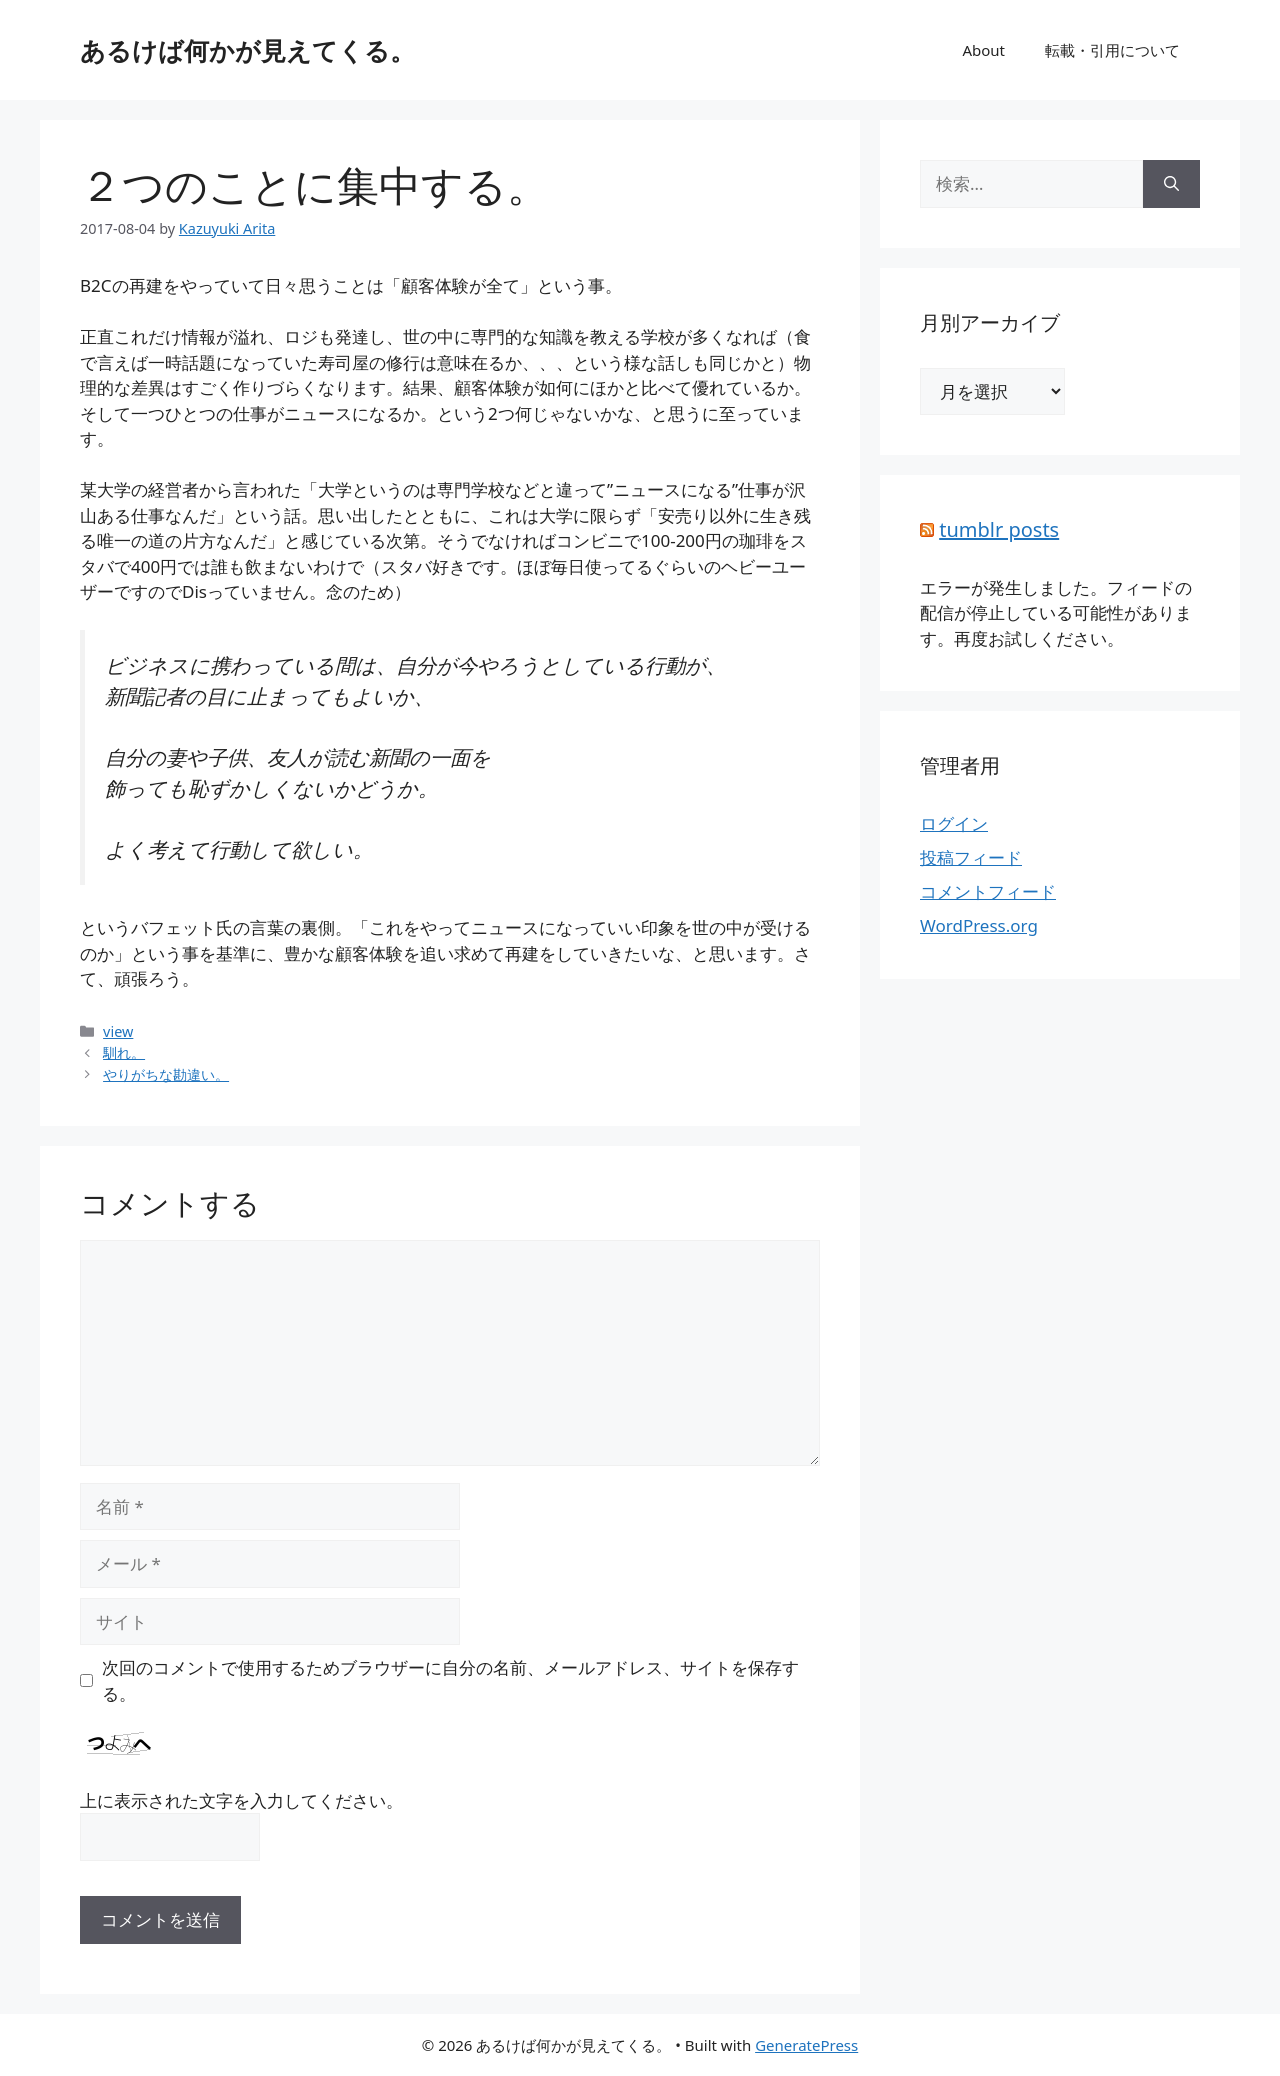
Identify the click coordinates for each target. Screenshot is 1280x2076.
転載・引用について (1112, 50)
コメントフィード (988, 891)
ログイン (954, 823)
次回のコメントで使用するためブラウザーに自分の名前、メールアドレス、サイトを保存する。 (450, 1680)
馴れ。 (124, 1052)
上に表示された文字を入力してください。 (241, 1800)
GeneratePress (806, 2045)
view (118, 1031)
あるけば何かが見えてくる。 (247, 50)
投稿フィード (971, 857)
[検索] (1171, 184)
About (983, 50)
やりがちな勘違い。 (166, 1074)
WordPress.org (979, 925)
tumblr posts (999, 529)
